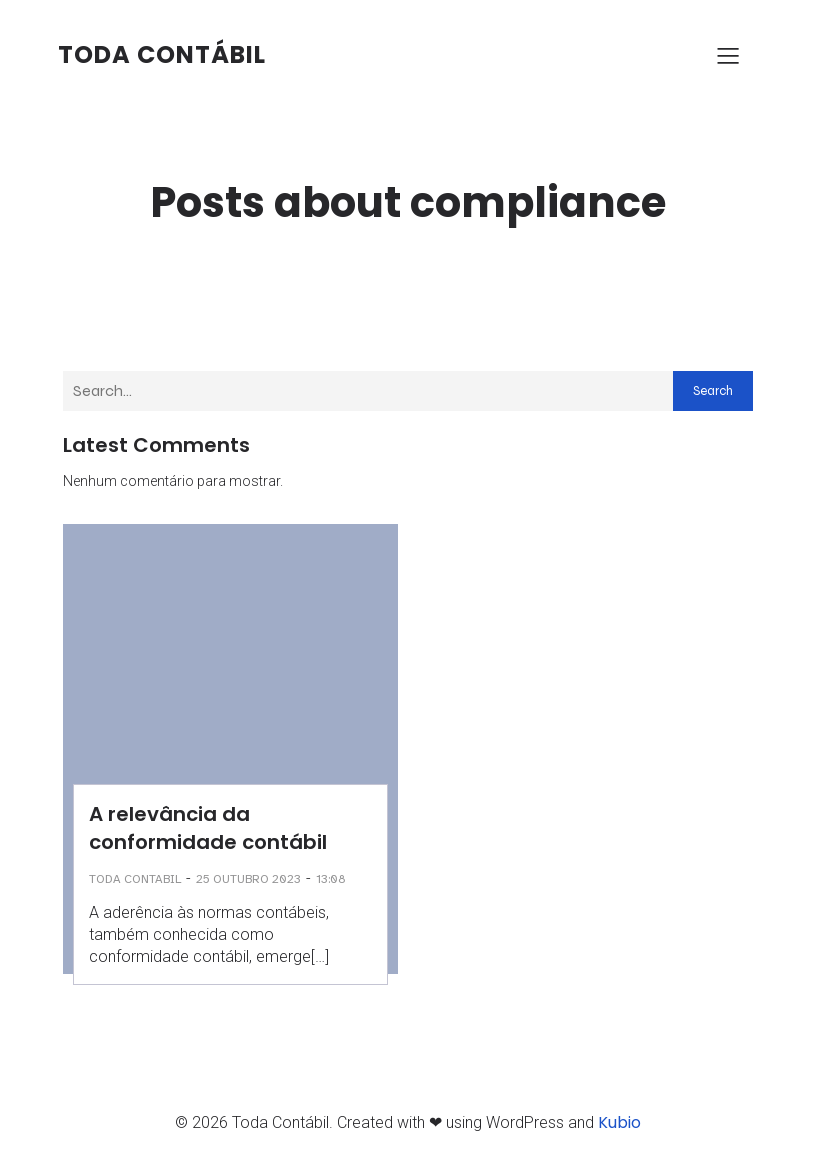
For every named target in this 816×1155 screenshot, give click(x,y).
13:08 (331, 879)
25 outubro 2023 (248, 879)
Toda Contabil (135, 879)
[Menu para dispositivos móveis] (728, 55)
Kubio (619, 1122)
